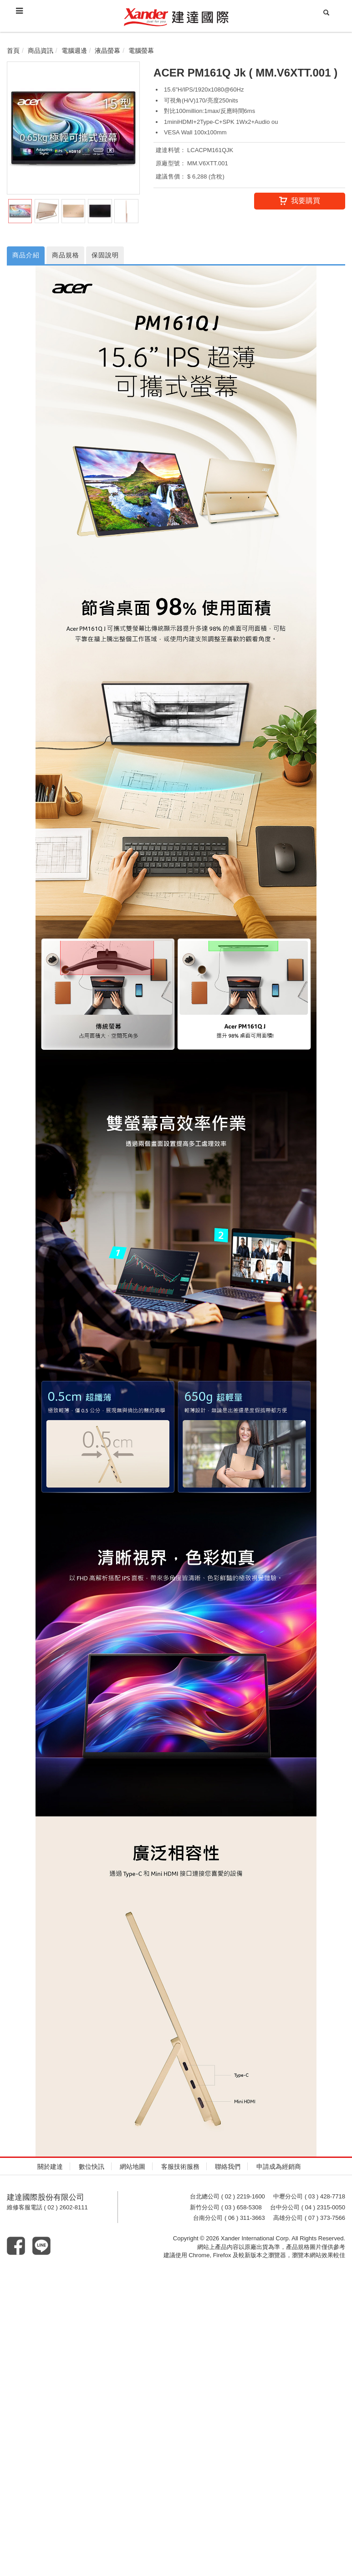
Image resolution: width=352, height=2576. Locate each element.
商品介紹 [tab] (28, 256)
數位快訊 (87, 2168)
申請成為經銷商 (284, 2168)
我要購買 (299, 201)
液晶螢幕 (107, 50)
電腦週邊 (74, 50)
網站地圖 (130, 2168)
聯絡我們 (230, 2168)
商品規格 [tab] (72, 256)
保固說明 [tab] (117, 256)
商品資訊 (40, 50)
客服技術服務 (180, 2168)
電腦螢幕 (141, 50)
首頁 (13, 50)
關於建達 (44, 2168)
